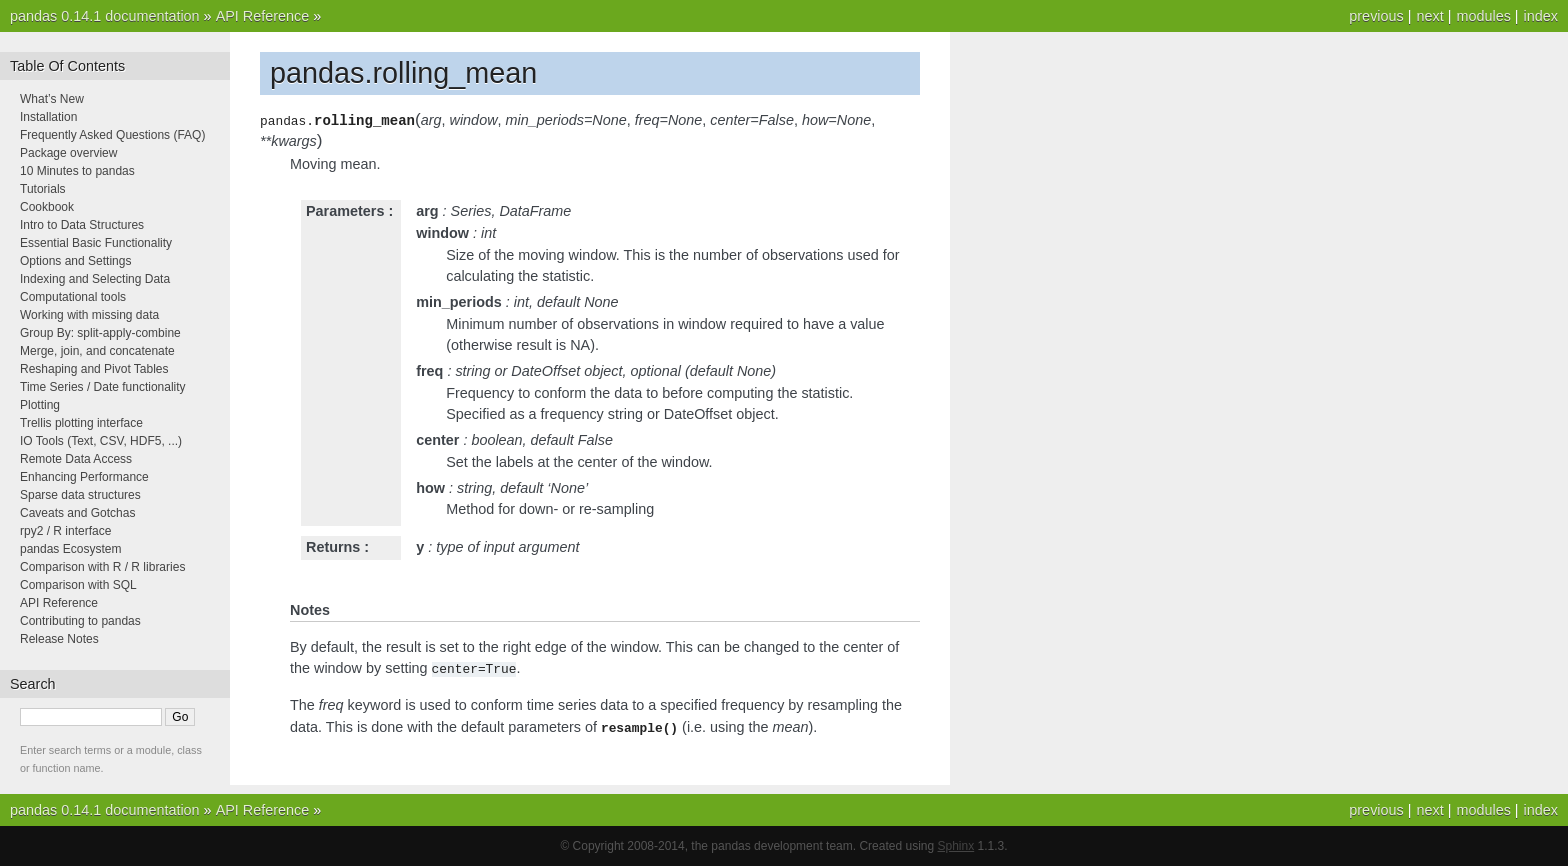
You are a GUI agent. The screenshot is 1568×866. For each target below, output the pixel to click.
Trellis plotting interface (81, 423)
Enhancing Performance (84, 477)
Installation (48, 117)
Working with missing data (89, 315)
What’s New (52, 99)
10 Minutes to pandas (77, 171)
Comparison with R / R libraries (102, 567)
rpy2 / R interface (65, 531)
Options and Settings (75, 261)
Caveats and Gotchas (77, 513)
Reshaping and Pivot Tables (94, 369)
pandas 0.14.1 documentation (105, 16)
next (1429, 16)
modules (1483, 16)
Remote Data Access (76, 459)
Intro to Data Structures (82, 225)
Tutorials (43, 189)
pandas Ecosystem (70, 549)
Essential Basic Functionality (96, 243)
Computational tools (73, 297)
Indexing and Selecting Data (95, 279)
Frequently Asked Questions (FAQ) (112, 135)
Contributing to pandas (80, 621)
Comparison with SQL (78, 585)
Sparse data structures (80, 495)
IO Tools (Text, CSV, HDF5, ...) (101, 441)
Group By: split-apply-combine (100, 333)
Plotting (40, 405)
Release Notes (59, 639)
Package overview (68, 153)
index (1541, 16)
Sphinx (956, 846)
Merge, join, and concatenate (97, 351)
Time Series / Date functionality (103, 387)
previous (1376, 16)
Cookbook (47, 207)
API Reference (263, 16)
